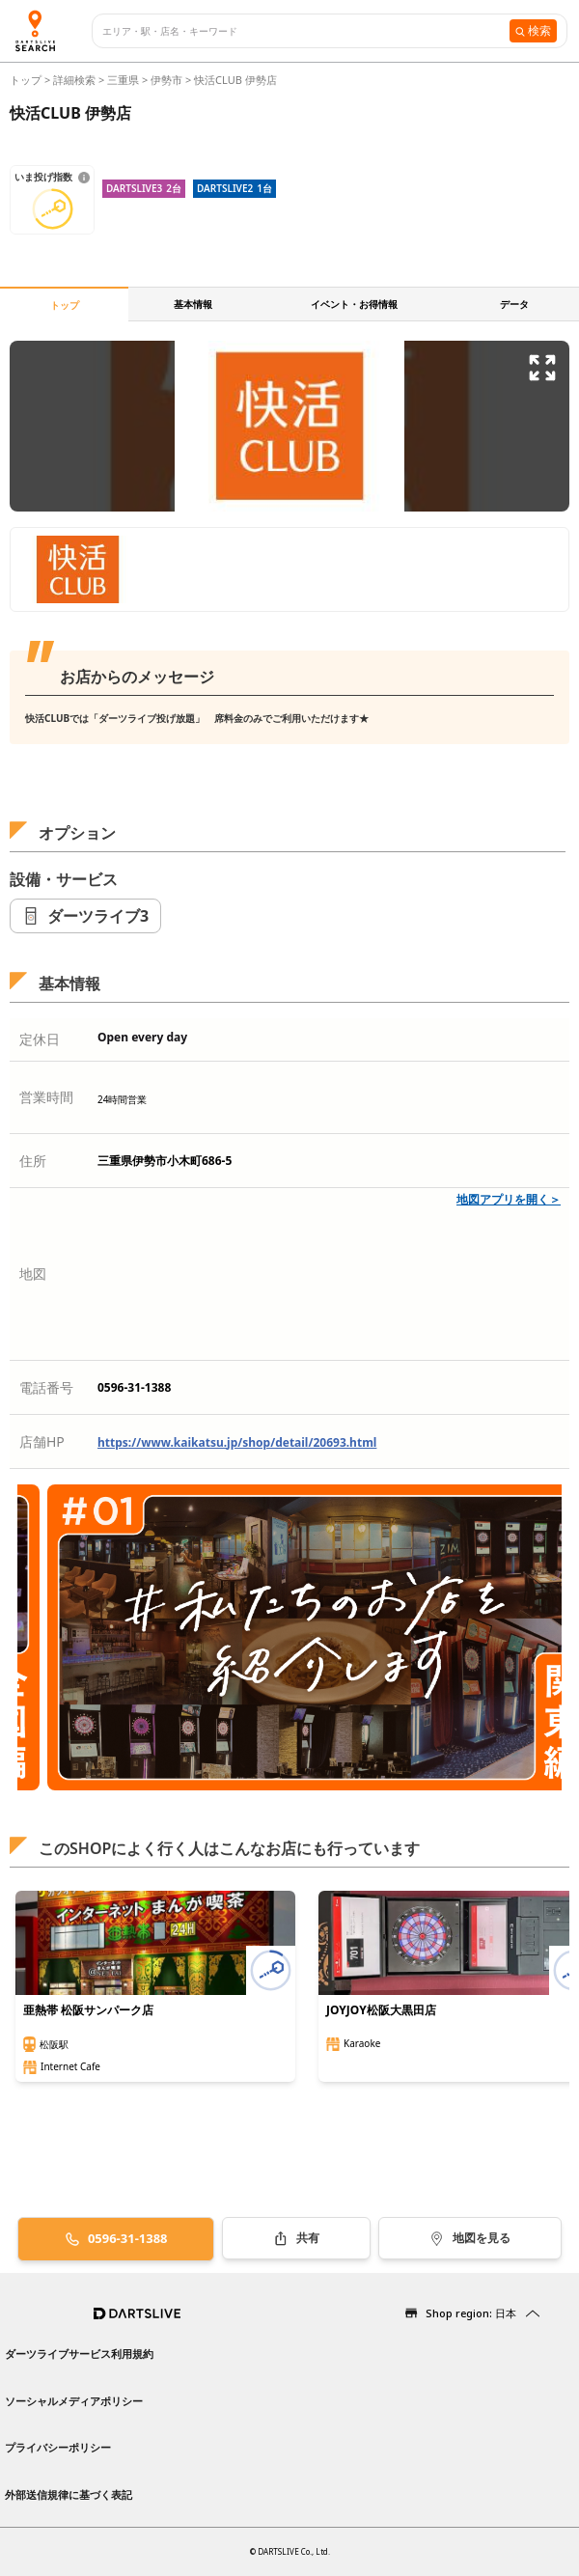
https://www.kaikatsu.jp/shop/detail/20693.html (236, 1442)
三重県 (123, 79)
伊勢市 (166, 79)
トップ (27, 79)
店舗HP (42, 1441)
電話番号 (46, 1387)
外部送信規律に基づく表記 (68, 2494)
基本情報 (193, 304)
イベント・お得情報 (354, 304)
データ (514, 304)
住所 (32, 1160)
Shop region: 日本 (471, 2313)
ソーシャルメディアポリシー (74, 2401)
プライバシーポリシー (58, 2447)
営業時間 (46, 1097)
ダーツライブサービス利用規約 (79, 2353)
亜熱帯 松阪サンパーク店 (88, 2010)
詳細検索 (75, 79)
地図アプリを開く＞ (508, 1199)
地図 (32, 1273)
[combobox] (306, 31)
